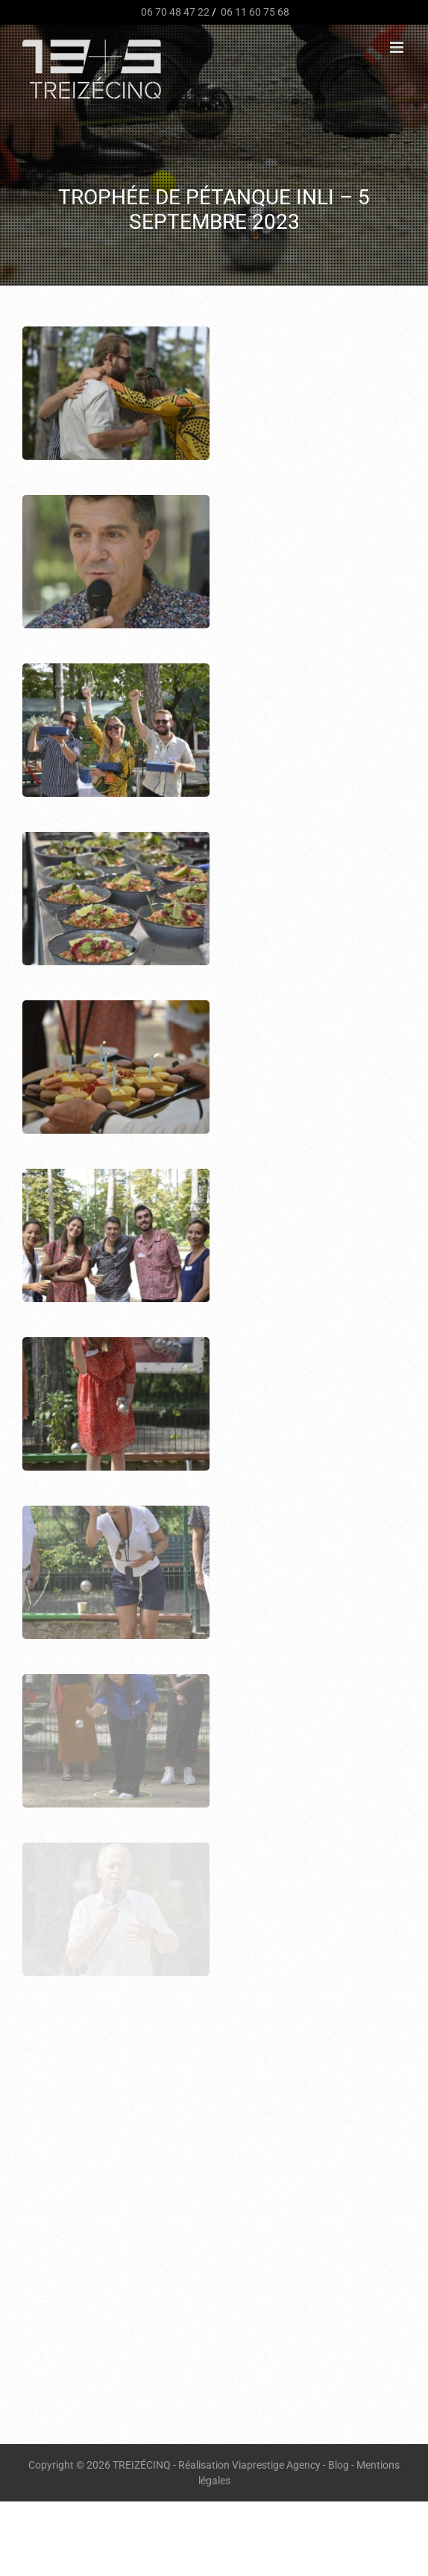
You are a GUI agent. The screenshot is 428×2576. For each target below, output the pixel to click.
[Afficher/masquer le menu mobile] (398, 47)
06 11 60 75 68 (253, 12)
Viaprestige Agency (276, 2465)
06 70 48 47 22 (174, 12)
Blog (338, 2465)
